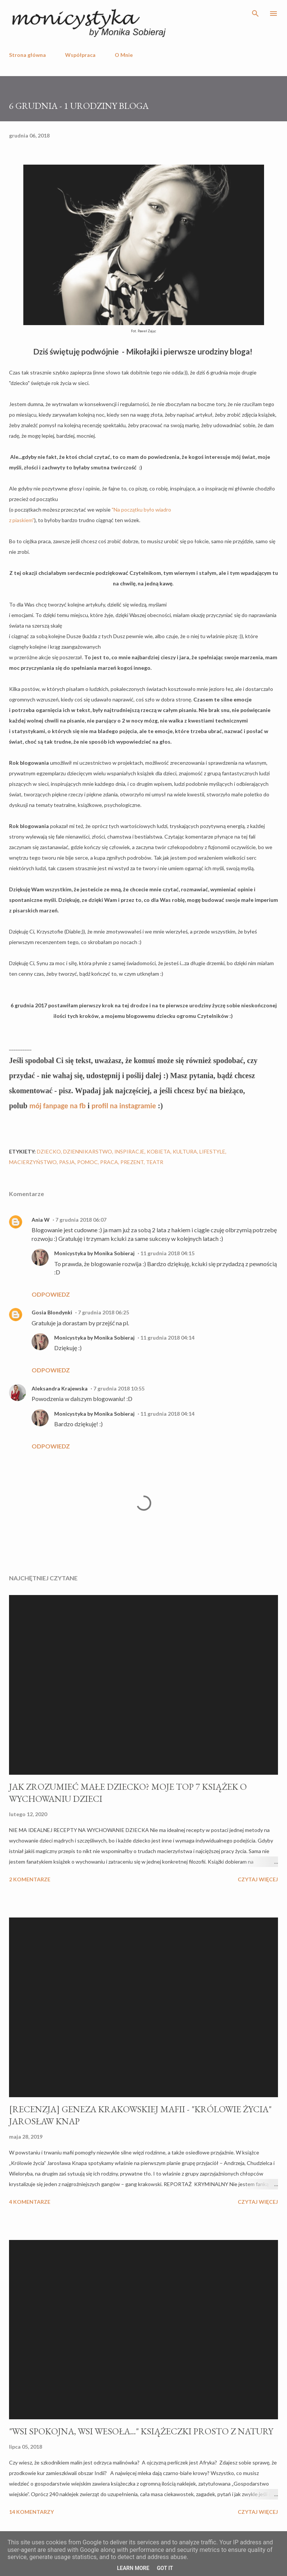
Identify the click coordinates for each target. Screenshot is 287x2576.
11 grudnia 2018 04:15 (167, 1253)
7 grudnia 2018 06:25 (103, 1312)
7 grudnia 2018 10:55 (118, 1388)
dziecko (49, 1151)
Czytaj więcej (258, 1879)
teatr (154, 1162)
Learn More (133, 2568)
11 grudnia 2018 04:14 (167, 1337)
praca (109, 1162)
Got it (165, 2568)
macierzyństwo (33, 1162)
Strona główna (27, 55)
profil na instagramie (123, 1105)
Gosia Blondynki (52, 1312)
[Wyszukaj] (255, 13)
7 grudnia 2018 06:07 (80, 1219)
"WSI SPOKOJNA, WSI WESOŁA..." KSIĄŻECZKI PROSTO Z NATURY (141, 2431)
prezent (132, 1162)
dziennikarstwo (87, 1151)
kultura (185, 1151)
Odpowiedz (51, 1294)
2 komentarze (29, 1879)
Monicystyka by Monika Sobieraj (94, 1253)
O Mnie (124, 55)
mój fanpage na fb (57, 1105)
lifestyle (212, 1151)
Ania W (41, 1219)
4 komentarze (29, 2202)
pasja (67, 1162)
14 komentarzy (31, 2512)
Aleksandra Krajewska (60, 1388)
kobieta (158, 1151)
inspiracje (129, 1151)
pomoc (87, 1162)
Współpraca (80, 55)
